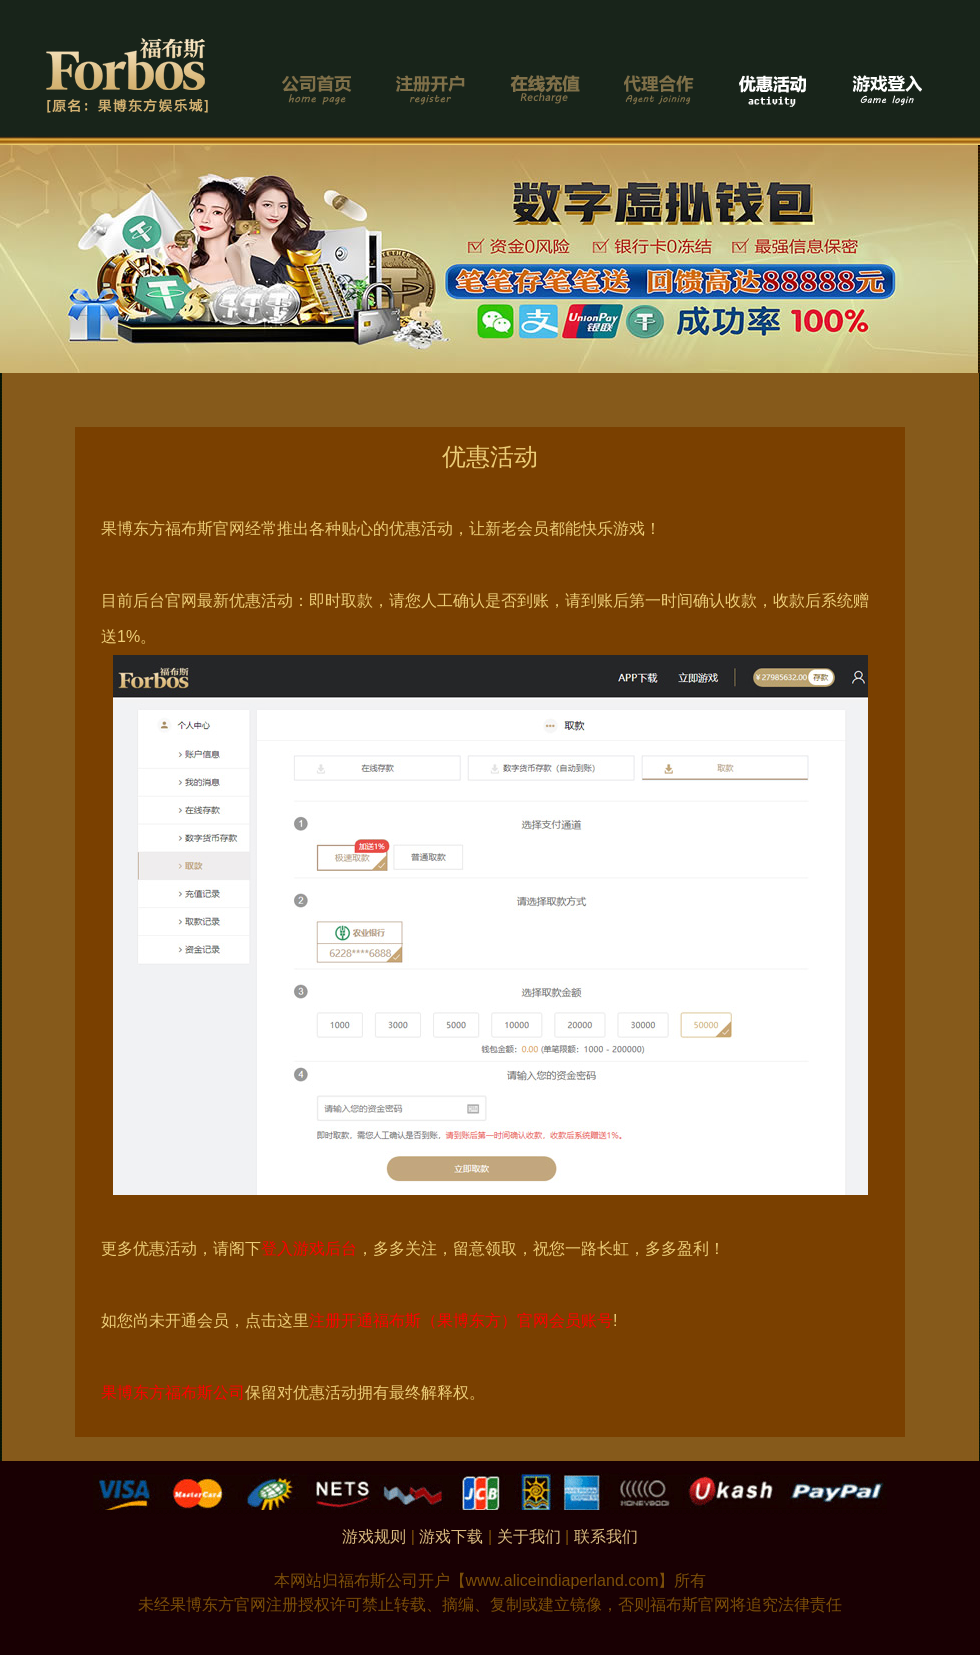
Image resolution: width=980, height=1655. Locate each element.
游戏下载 (451, 1536)
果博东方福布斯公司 (173, 1392)
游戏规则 (374, 1536)
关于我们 (529, 1536)
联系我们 (606, 1536)
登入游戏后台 (309, 1248)
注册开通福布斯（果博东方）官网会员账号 (461, 1320)
